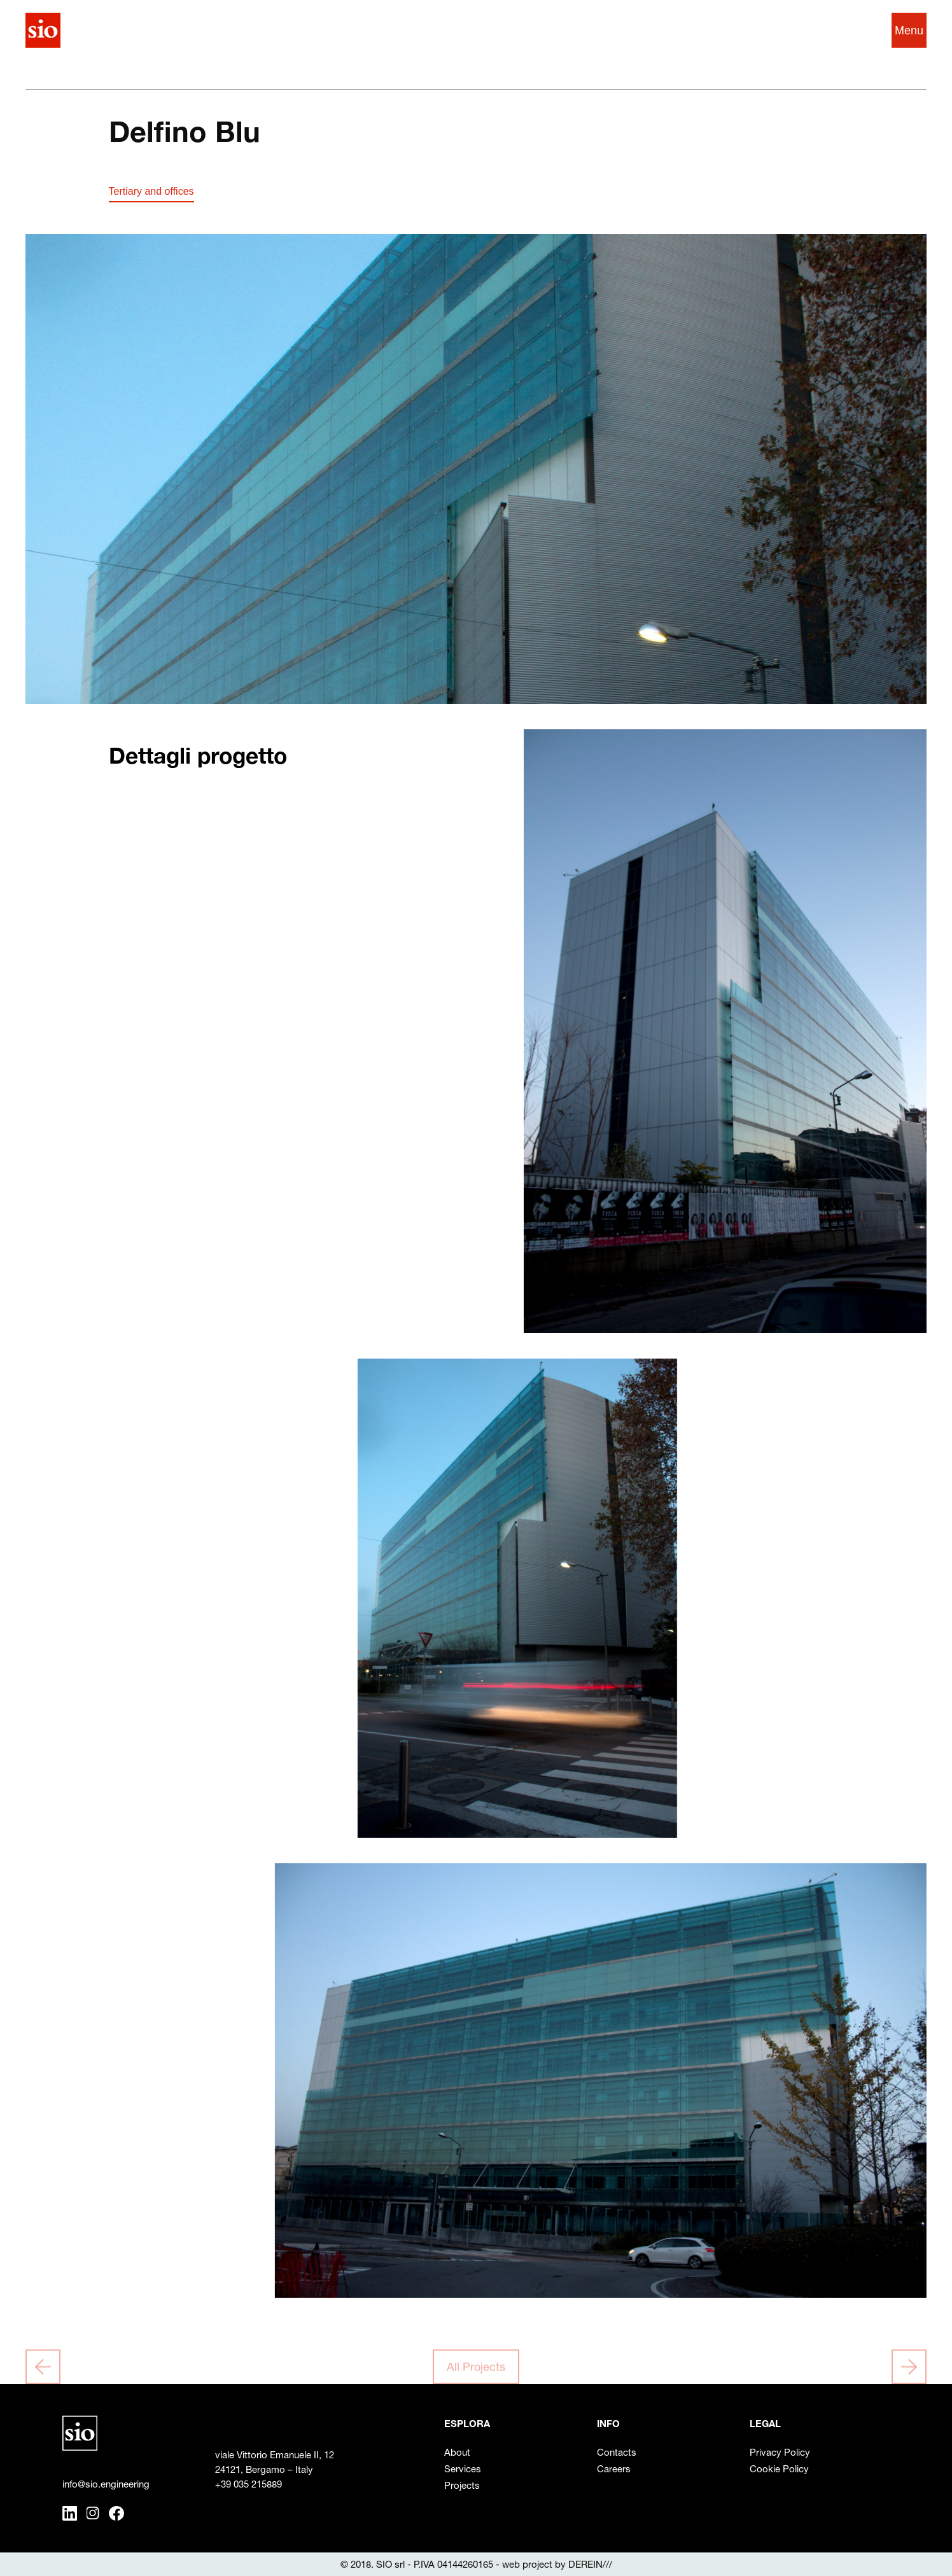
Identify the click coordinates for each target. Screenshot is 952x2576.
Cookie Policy (779, 2468)
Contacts (616, 2452)
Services (462, 2468)
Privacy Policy (780, 2452)
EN (859, 30)
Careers (614, 2468)
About (457, 2452)
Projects (462, 2485)
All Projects (476, 2369)
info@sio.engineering (106, 2484)
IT (837, 30)
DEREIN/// (590, 2564)
